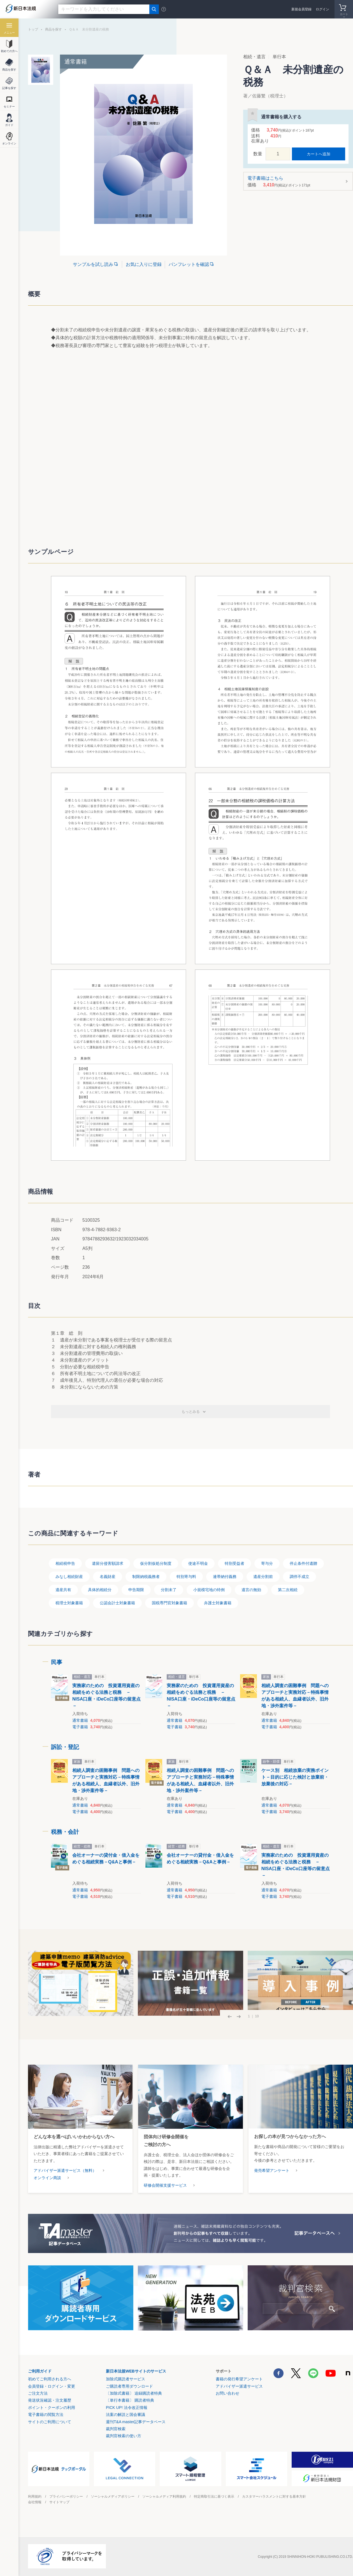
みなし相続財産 (69, 1576)
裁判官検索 (116, 2429)
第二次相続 (288, 1589)
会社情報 (34, 2502)
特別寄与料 (186, 1576)
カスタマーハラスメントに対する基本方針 (274, 2496)
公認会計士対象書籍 (117, 1603)
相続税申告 (65, 1563)
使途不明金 (198, 1563)
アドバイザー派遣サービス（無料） (65, 2170)
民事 (56, 1662)
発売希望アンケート (271, 2170)
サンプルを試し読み (93, 264)
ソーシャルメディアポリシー (112, 2496)
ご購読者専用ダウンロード (129, 2386)
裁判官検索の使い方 (123, 2436)
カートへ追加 (318, 154)
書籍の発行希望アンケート (239, 2379)
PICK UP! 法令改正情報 (126, 2407)
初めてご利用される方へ (49, 2379)
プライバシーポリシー (66, 2496)
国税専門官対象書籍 (169, 1603)
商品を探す (53, 29)
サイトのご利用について (49, 2422)
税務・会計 (65, 1832)
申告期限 (136, 1589)
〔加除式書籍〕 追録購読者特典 (134, 2393)
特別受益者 (234, 1563)
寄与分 (267, 1563)
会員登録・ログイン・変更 (51, 2386)
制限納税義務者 (146, 1576)
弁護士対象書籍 (217, 1603)
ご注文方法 (38, 2393)
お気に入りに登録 (144, 264)
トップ (33, 29)
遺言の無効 (251, 1589)
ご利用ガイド (40, 2371)
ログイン (322, 9)
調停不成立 (299, 1576)
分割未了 (168, 1589)
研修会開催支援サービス (165, 2185)
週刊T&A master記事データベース (136, 2422)
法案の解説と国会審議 (125, 2414)
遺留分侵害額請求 (107, 1563)
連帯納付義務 (224, 1576)
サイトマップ (59, 2502)
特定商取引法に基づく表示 (214, 2496)
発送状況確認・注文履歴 (49, 2400)
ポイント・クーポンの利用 (51, 2407)
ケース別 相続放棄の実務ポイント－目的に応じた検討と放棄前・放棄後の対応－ (295, 1777)
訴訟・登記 (65, 1747)
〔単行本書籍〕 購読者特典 (130, 2400)
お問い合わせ (227, 2393)
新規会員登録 (301, 9)
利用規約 (34, 2496)
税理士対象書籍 (69, 1603)
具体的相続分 (100, 1589)
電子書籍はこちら (296, 181)
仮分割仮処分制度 (155, 1563)
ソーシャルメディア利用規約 (164, 2496)
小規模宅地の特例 (209, 1589)
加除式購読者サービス (125, 2379)
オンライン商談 (47, 2177)
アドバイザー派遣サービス (239, 2386)
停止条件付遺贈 (303, 1563)
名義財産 (107, 1576)
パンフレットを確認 (189, 264)
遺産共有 (63, 1589)
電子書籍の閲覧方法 (45, 2414)
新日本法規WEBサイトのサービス (136, 2371)
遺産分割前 (263, 1576)
